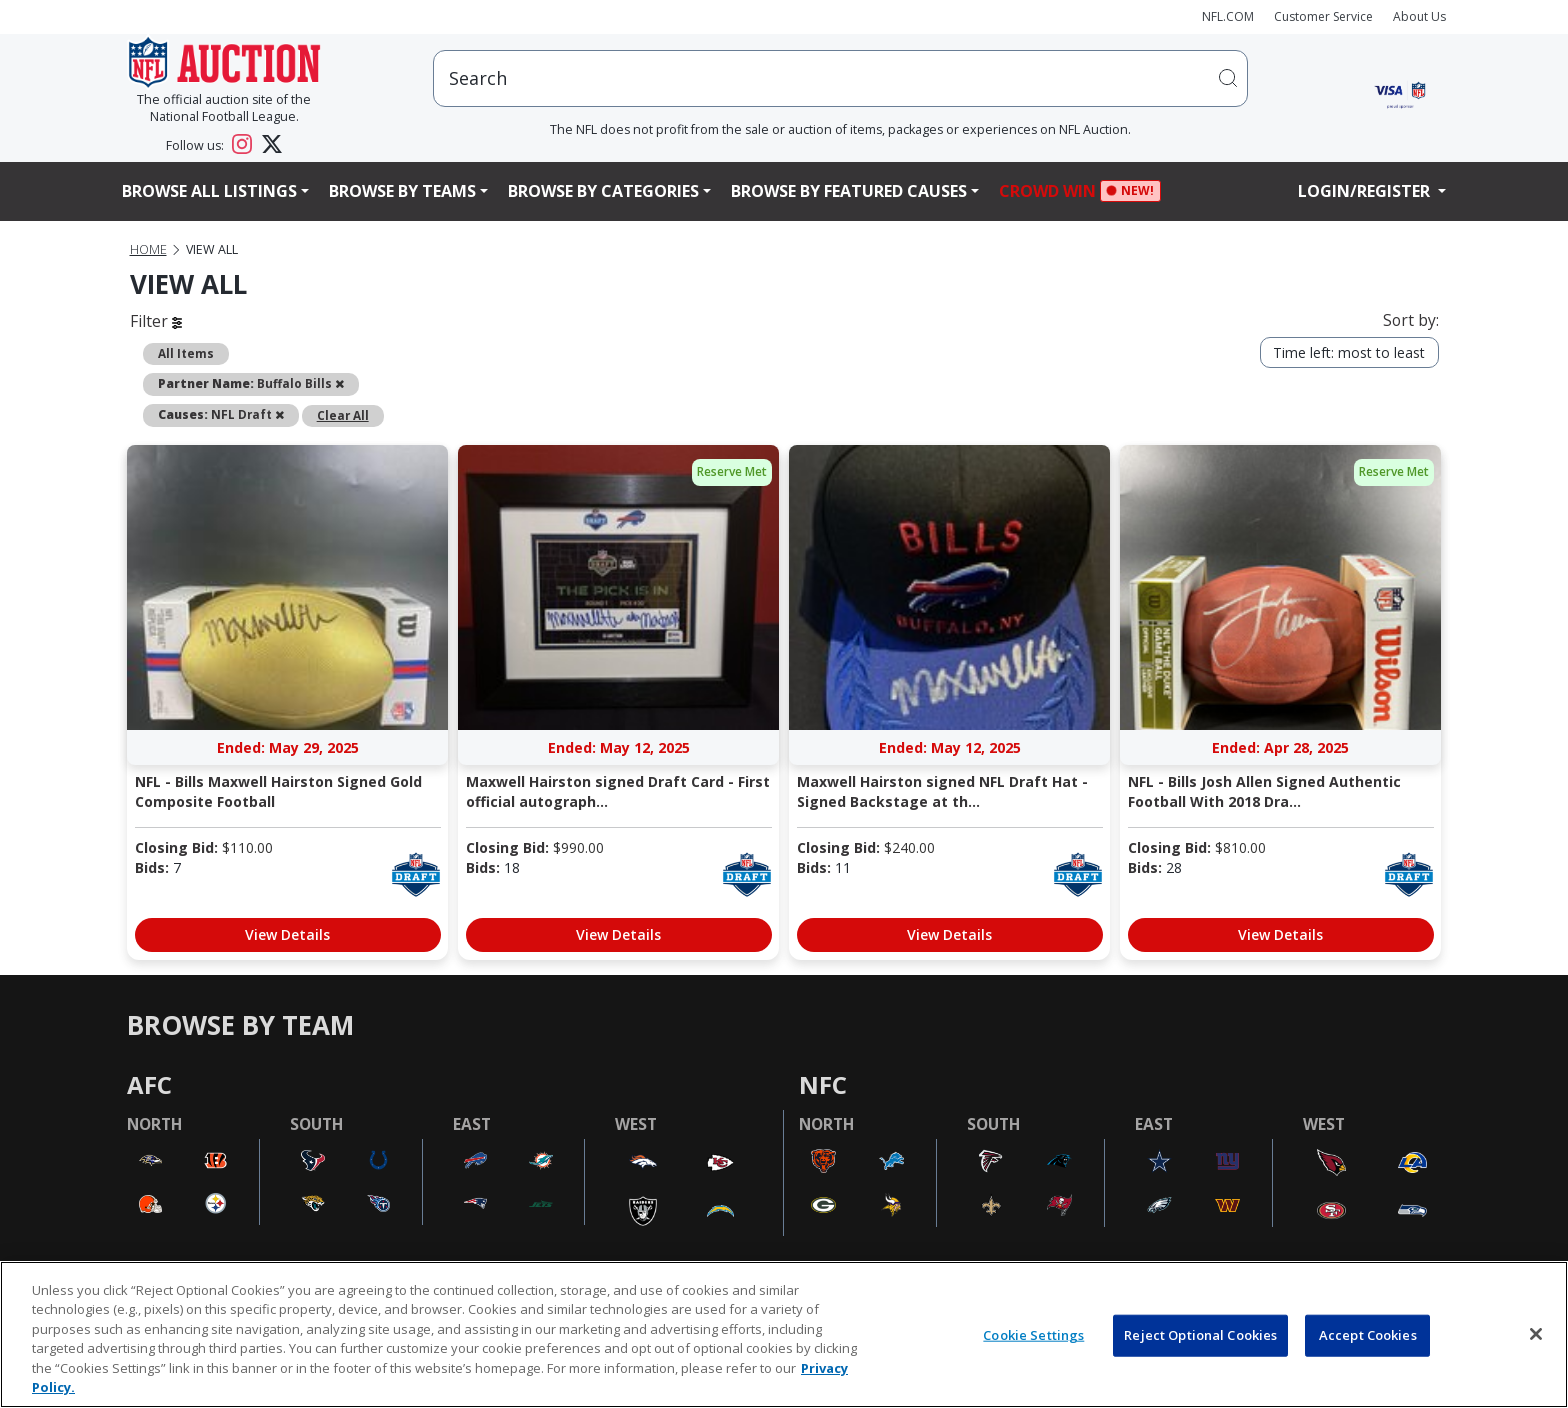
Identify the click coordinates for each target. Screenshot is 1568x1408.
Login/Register (1366, 191)
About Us (1419, 16)
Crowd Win (1052, 191)
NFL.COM (1228, 16)
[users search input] (840, 78)
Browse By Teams (402, 191)
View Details (287, 934)
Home (148, 249)
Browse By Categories (603, 191)
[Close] (1536, 1334)
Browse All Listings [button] (209, 191)
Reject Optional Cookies (1200, 1335)
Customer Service (1323, 16)
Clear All (343, 415)
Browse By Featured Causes (849, 191)
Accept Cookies (1368, 1335)
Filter (156, 321)
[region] (784, 1334)
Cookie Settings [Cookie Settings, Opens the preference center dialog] (1033, 1335)
